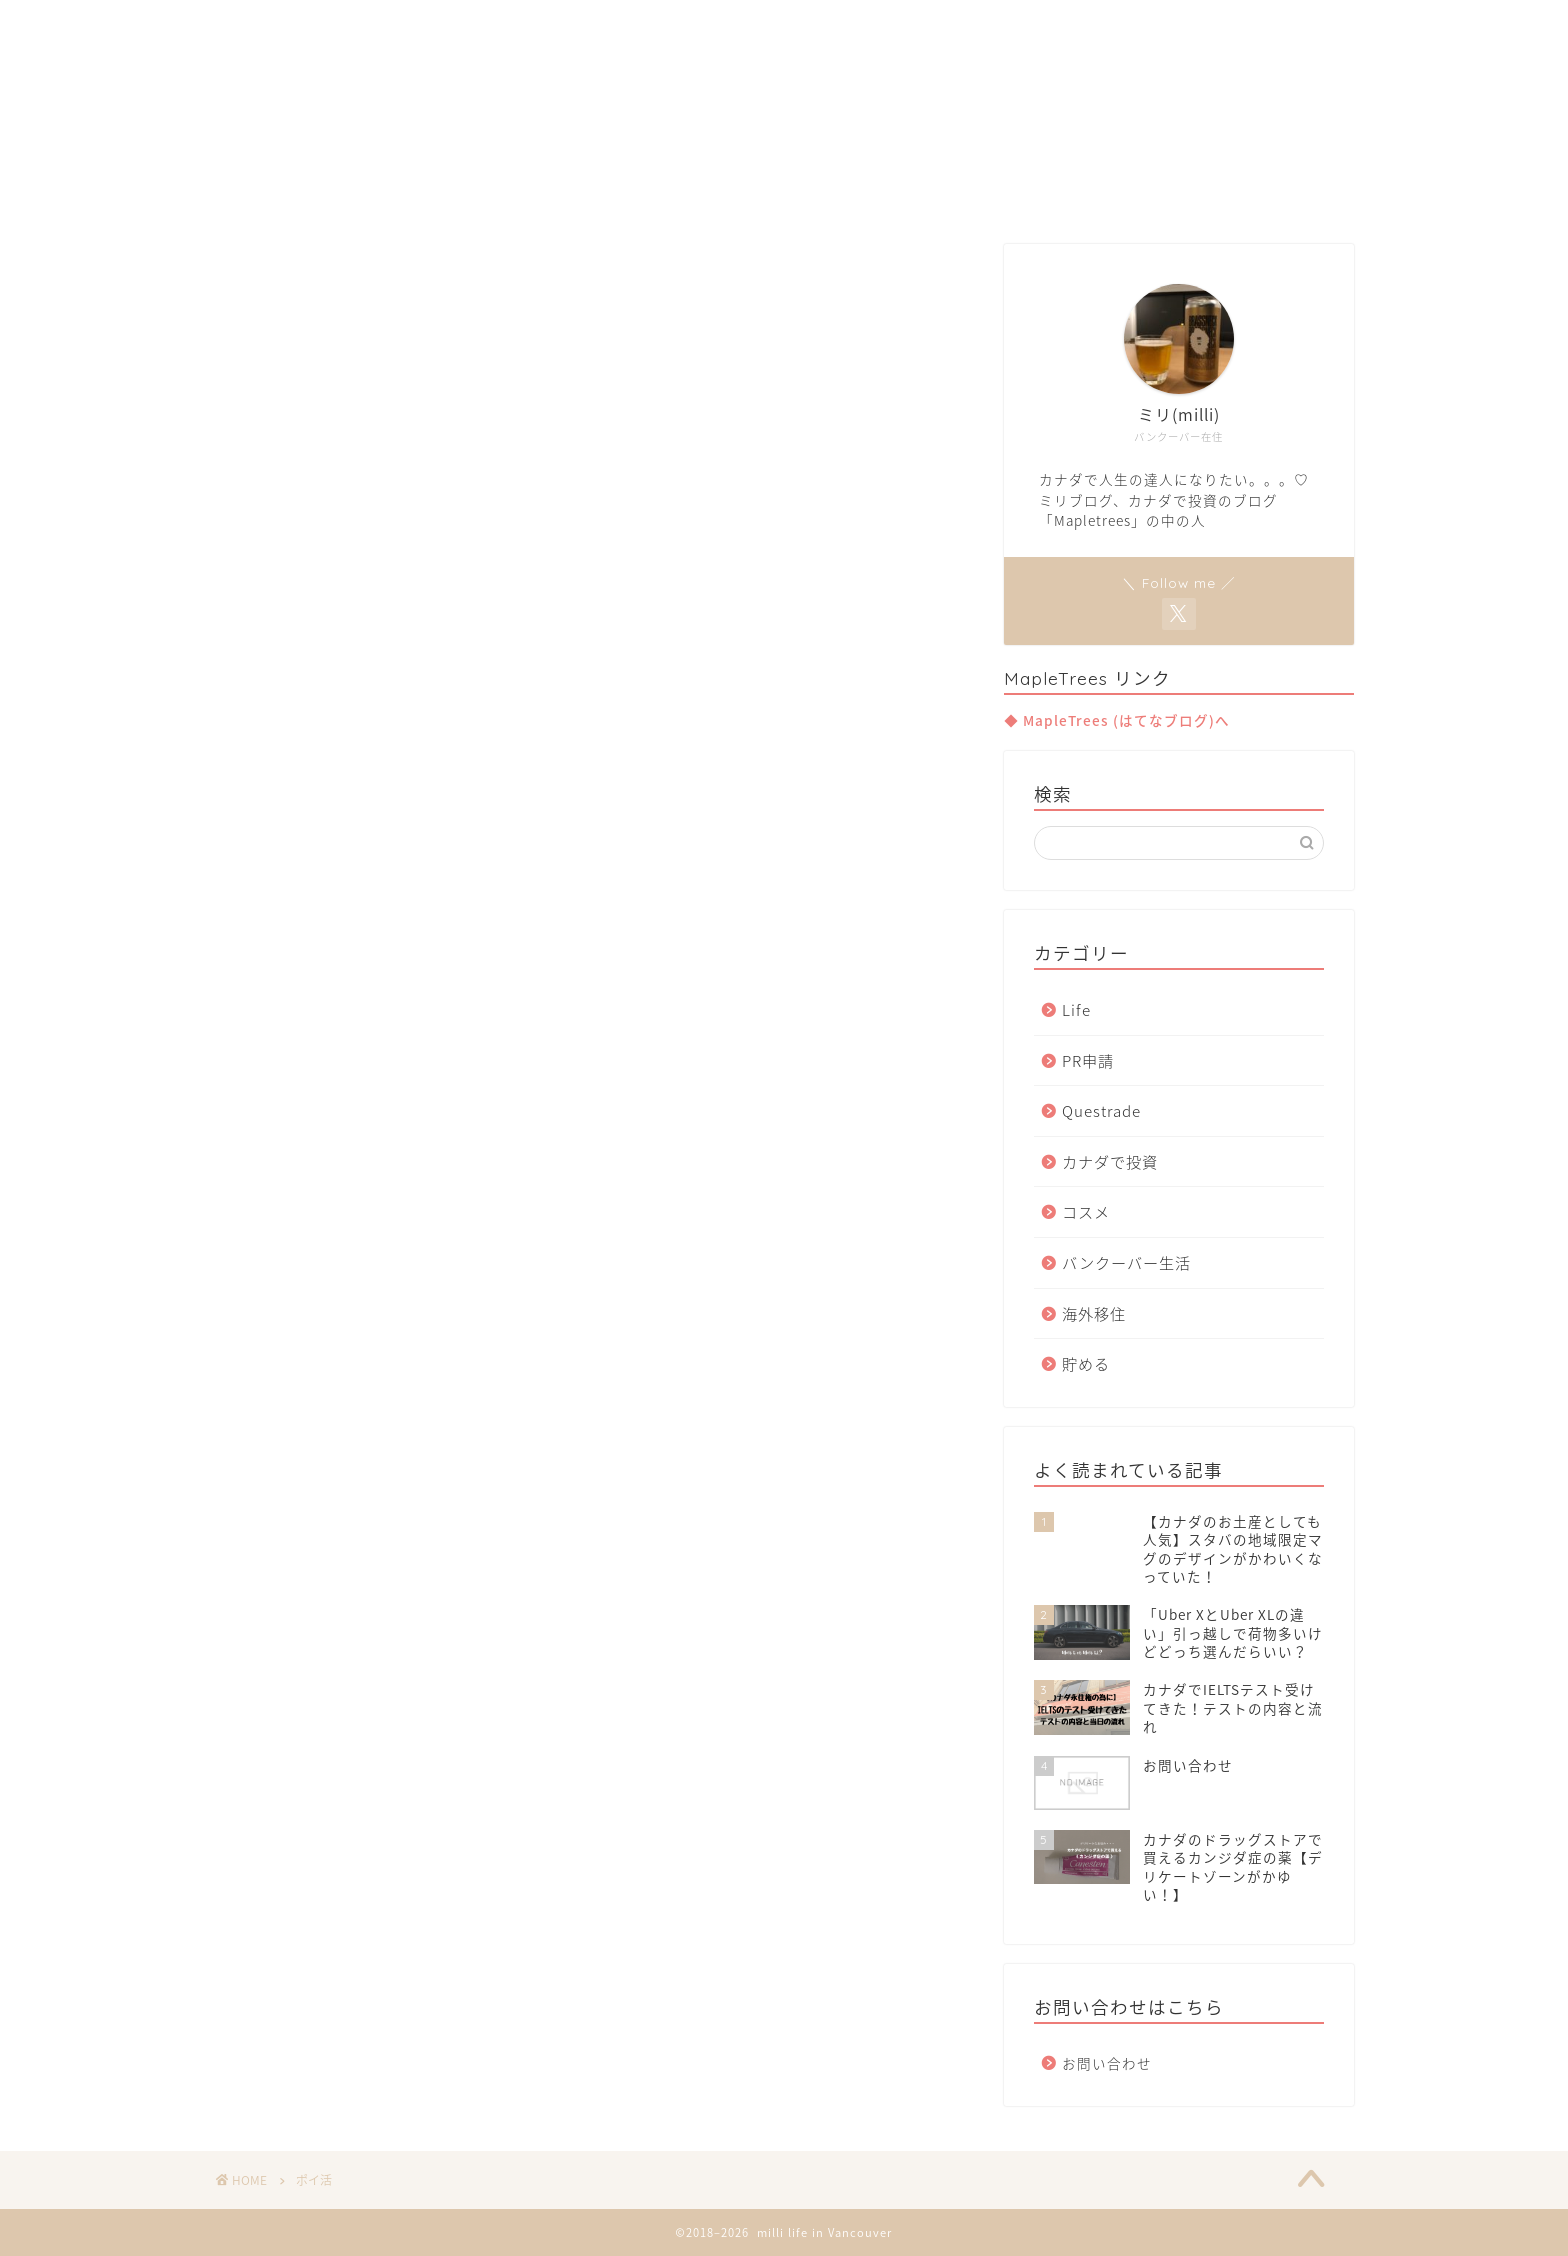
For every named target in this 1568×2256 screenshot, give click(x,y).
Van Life (684, 192)
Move (783, 192)
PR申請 (1088, 1060)
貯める (1086, 1363)
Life (1076, 1009)
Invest (875, 192)
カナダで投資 (1110, 1161)
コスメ (1086, 1211)
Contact (977, 192)
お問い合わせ (1107, 2063)
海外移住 (1094, 1313)
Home (582, 192)
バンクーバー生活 (1126, 1262)
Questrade (1101, 1110)
